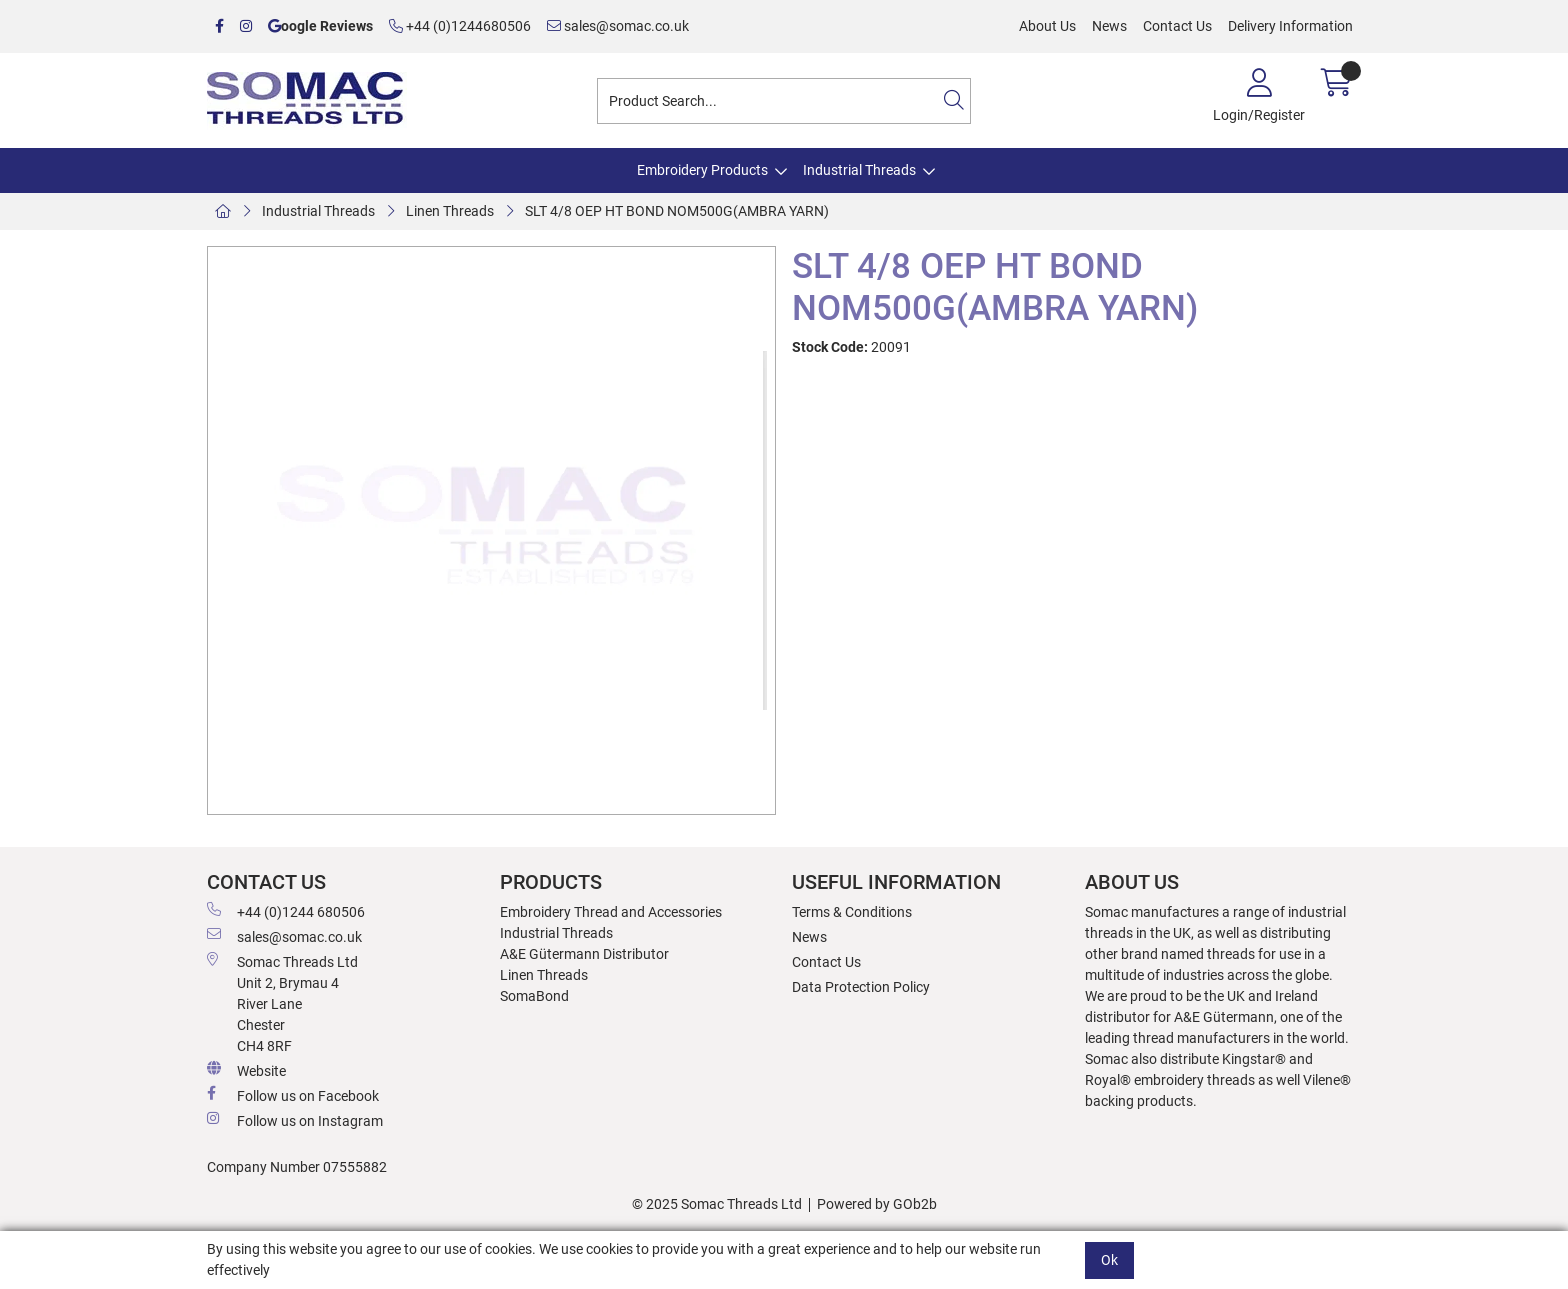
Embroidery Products (702, 170)
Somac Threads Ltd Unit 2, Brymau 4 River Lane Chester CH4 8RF (282, 1003)
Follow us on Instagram (295, 1120)
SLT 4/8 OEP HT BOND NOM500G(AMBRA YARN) (677, 211)
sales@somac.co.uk (618, 26)
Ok (1109, 1260)
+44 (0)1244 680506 (286, 911)
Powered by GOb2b (877, 1204)
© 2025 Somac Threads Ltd (717, 1204)
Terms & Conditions (852, 912)
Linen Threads (450, 211)
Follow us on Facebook (293, 1095)
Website (246, 1070)
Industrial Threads (859, 170)
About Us (1047, 26)
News (1109, 26)
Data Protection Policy (861, 987)
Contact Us (1177, 26)
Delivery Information (1290, 26)
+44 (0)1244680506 (460, 26)
